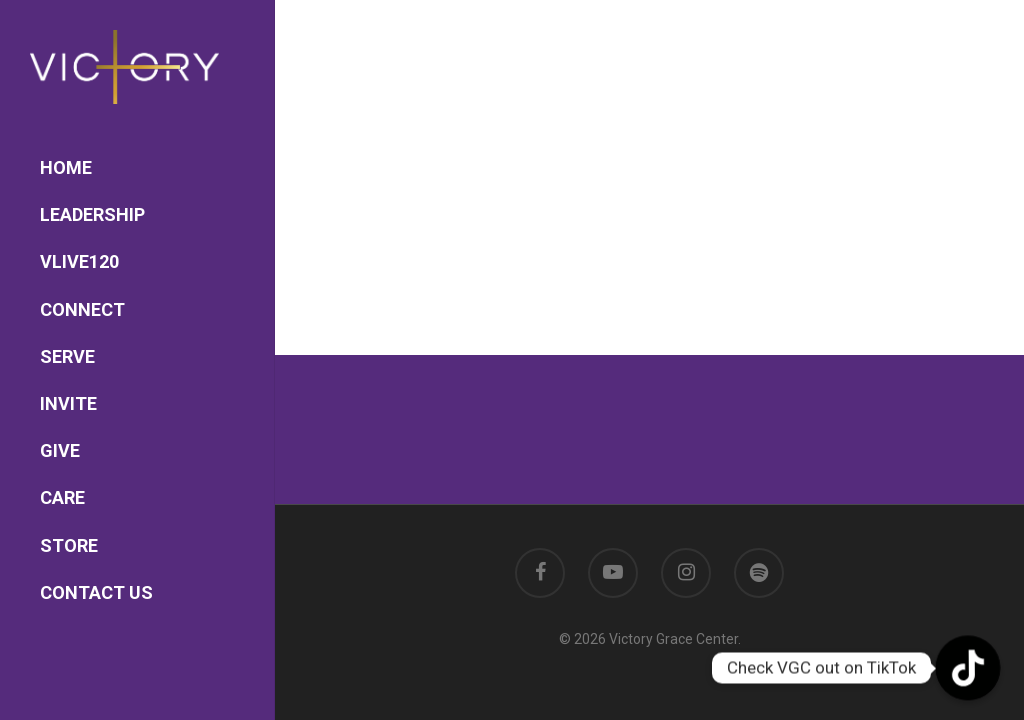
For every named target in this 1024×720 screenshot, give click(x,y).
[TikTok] (968, 668)
